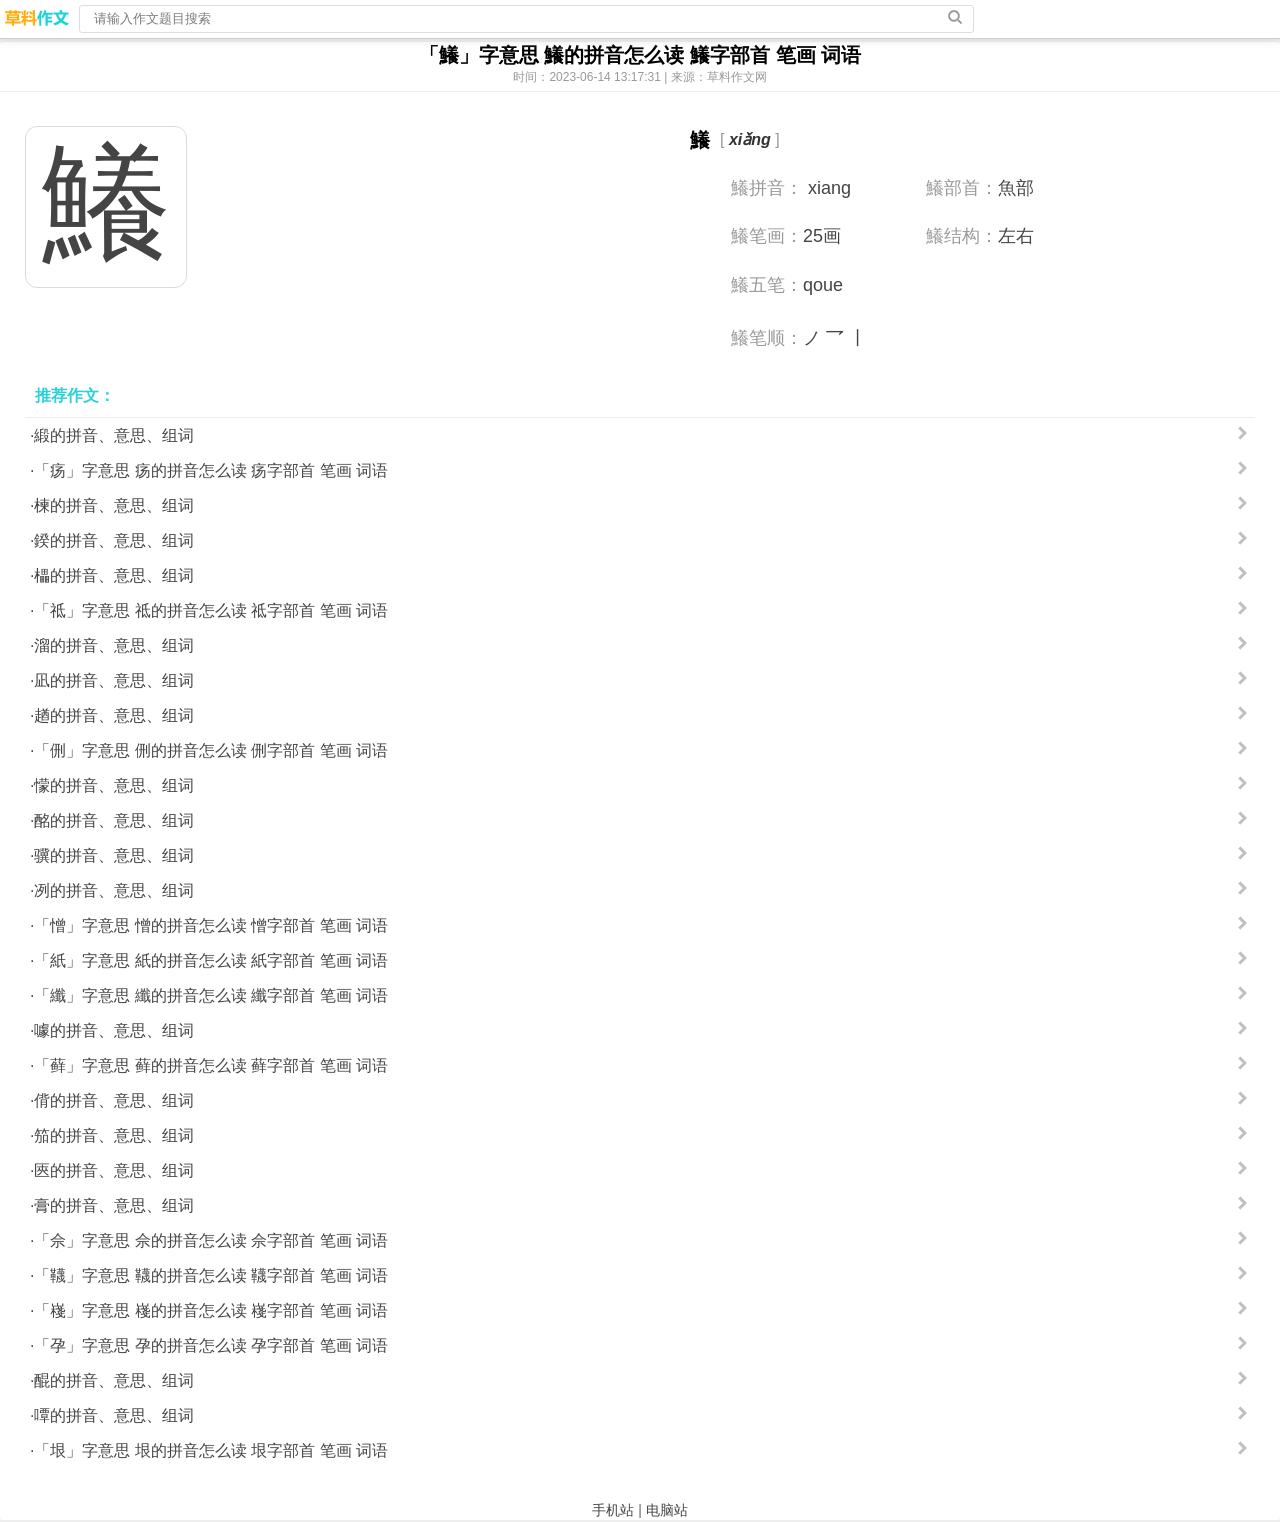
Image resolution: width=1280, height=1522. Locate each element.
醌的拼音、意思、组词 (114, 1380)
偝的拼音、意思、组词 (114, 1100)
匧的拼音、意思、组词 (114, 1170)
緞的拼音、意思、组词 (114, 435)
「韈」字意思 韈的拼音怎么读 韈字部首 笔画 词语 (211, 1275)
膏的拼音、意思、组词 (114, 1205)
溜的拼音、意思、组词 (114, 645)
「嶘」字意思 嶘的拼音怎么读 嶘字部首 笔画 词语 (211, 1310)
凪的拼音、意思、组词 (114, 680)
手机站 (613, 1510)
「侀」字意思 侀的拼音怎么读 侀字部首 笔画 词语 (211, 750)
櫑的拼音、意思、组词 (114, 575)
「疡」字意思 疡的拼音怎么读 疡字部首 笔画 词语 (211, 470)
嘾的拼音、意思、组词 (114, 1415)
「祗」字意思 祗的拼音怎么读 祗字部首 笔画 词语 (211, 610)
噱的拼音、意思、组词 (114, 1030)
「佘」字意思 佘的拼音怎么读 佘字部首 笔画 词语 (211, 1240)
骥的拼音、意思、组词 (114, 855)
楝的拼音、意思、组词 (114, 505)
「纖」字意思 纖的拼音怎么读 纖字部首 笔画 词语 (211, 995)
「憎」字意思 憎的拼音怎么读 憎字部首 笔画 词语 (211, 925)
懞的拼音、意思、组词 (114, 785)
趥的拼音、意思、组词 (114, 715)
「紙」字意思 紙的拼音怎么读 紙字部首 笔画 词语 (211, 960)
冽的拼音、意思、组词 (114, 890)
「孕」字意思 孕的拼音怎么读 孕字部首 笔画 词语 (211, 1345)
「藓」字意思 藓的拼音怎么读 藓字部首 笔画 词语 (211, 1065)
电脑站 (667, 1510)
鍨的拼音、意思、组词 (114, 540)
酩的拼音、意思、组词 (114, 820)
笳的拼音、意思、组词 (114, 1135)
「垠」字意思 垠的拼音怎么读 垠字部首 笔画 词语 (211, 1450)
